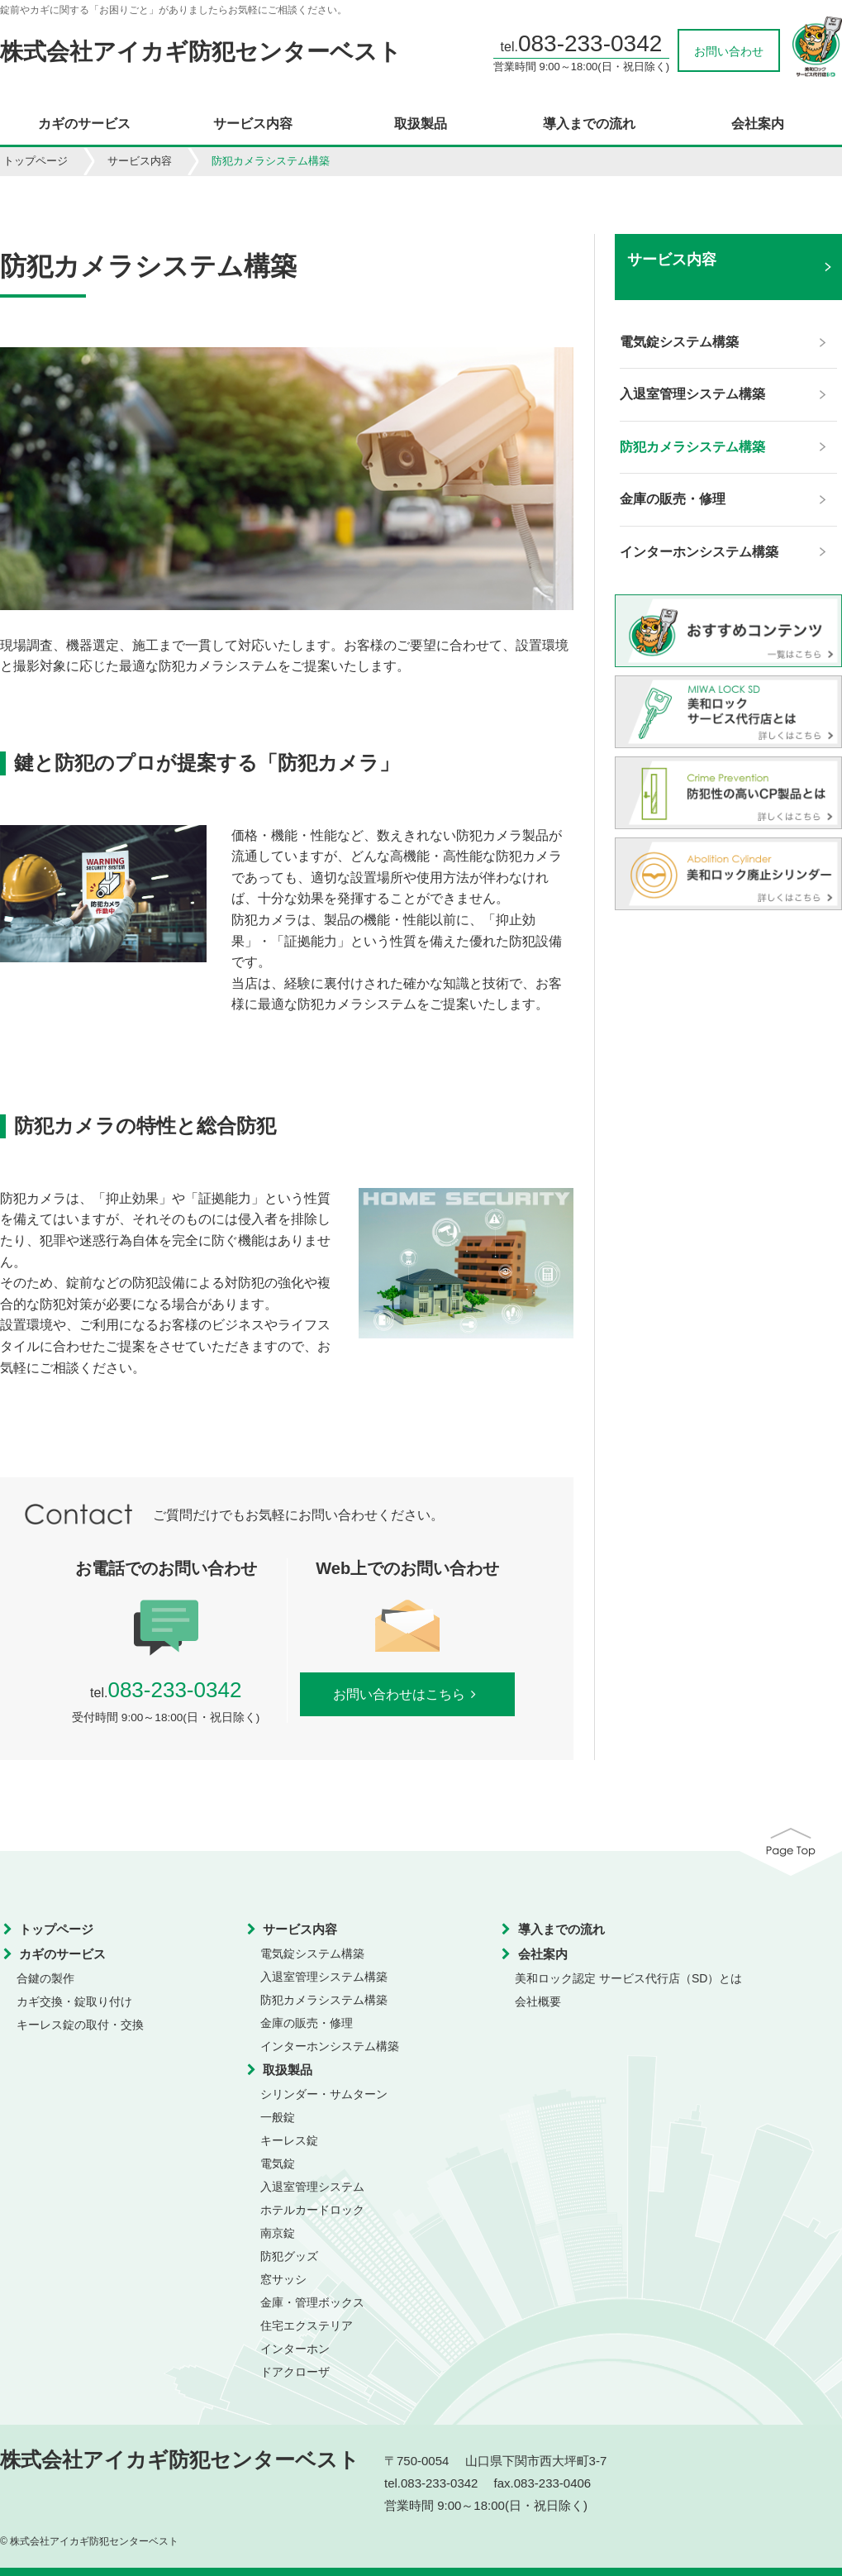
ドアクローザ (295, 2371)
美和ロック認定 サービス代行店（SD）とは (628, 1978)
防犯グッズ (289, 2256)
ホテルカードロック (312, 2209)
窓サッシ (283, 2279)
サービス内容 (253, 124)
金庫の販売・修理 (306, 2023)
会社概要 (538, 2001)
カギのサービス (84, 124)
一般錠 (277, 2117)
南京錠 (277, 2233)
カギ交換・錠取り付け (74, 2001)
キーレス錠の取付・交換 (80, 2024)
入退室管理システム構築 (324, 1976)
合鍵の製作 (45, 1978)
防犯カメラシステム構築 (324, 1999)
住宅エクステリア (306, 2325)
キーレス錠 (289, 2140)
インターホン (295, 2348)
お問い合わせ (729, 51)
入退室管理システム (312, 2186)
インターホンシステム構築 (329, 2046)
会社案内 (757, 124)
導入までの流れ (589, 124)
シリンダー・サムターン (324, 2094)
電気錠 (277, 2163)
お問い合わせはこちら (408, 1694)
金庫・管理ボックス (312, 2302)
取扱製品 (420, 124)
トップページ (35, 161)
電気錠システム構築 (312, 1953)
